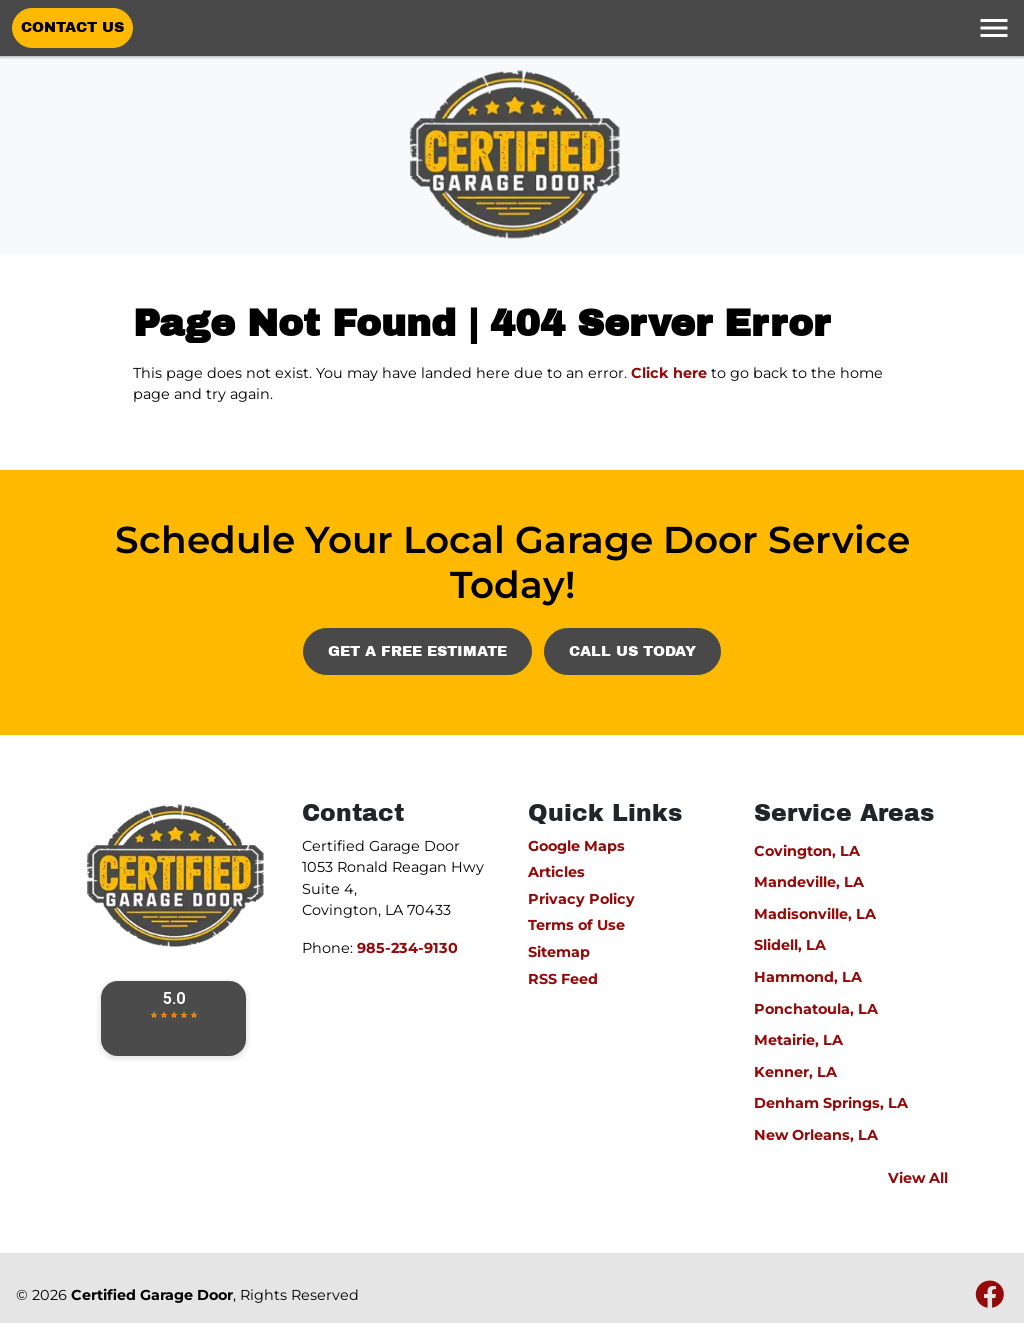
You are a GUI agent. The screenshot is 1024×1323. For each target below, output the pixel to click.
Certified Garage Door (152, 1295)
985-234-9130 (407, 948)
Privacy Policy (581, 899)
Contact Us (72, 27)
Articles (556, 872)
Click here (669, 373)
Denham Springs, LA (831, 1103)
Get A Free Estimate (417, 651)
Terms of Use (576, 925)
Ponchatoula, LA (816, 1009)
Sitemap (559, 952)
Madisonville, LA (815, 914)
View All (918, 1178)
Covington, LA (807, 851)
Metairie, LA (798, 1040)
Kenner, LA (795, 1072)
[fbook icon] (989, 1300)
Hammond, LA (808, 977)
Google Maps (576, 846)
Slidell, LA (790, 945)
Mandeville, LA (809, 882)
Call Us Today (632, 651)
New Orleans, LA (816, 1135)
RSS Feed (563, 979)
